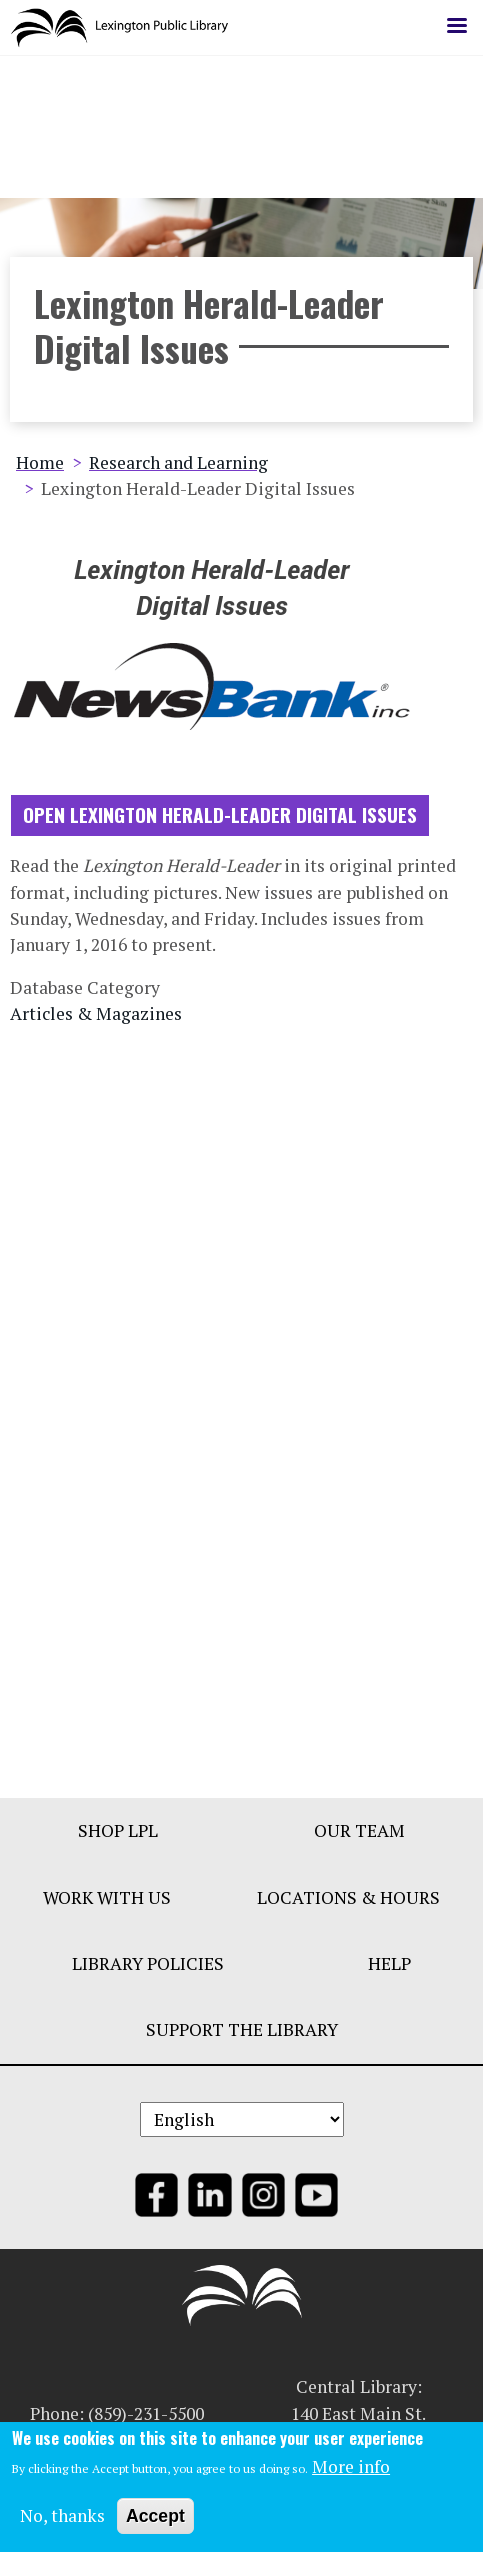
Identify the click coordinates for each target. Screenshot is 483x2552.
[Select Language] (242, 2127)
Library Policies (148, 1971)
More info (351, 2471)
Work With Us (107, 1904)
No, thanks (62, 2520)
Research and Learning (178, 469)
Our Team (359, 1838)
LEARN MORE (242, 113)
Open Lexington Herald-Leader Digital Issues (220, 822)
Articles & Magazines (96, 1021)
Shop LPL (118, 1838)
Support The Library (242, 2037)
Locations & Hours (348, 1904)
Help (389, 1971)
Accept (155, 2521)
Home (40, 469)
